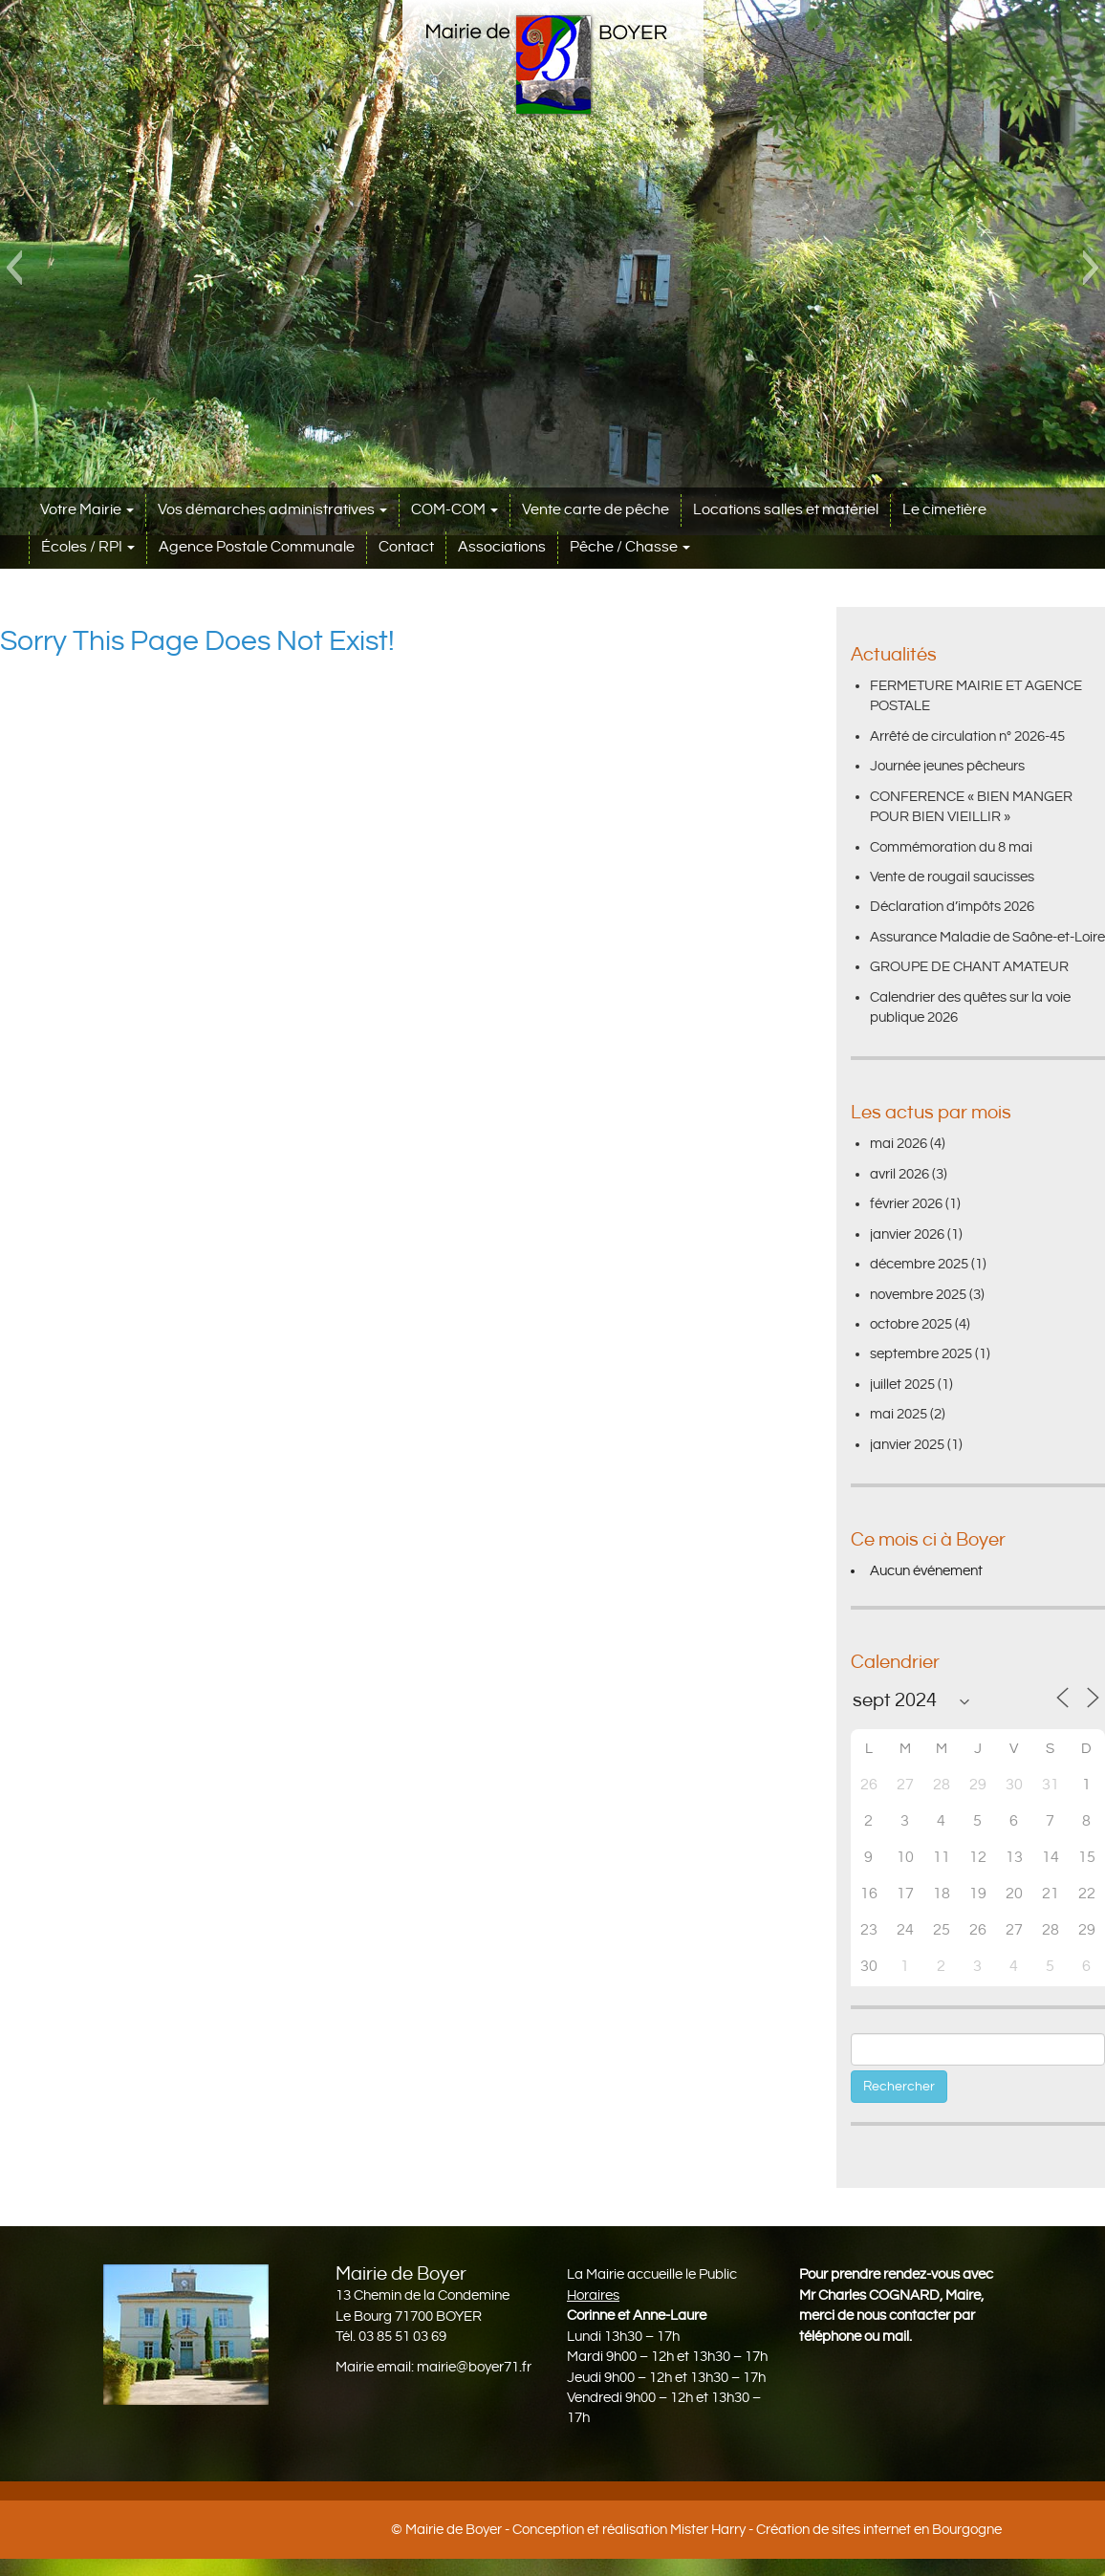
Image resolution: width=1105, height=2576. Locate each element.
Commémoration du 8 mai (951, 847)
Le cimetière (944, 510)
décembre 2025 (919, 1264)
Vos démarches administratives (272, 510)
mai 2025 (898, 1414)
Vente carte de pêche (595, 510)
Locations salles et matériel (785, 510)
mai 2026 (898, 1143)
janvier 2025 (907, 1445)
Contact (406, 547)
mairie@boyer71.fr (474, 2367)
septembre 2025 (921, 1354)
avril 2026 (899, 1174)
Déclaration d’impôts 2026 (952, 906)
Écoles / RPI (88, 547)
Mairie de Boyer (453, 2529)
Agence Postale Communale (257, 547)
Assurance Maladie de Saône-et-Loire (987, 937)
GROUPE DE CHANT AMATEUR (969, 967)
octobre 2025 (911, 1324)
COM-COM (454, 510)
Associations (502, 547)
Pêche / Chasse (630, 547)
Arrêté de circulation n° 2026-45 (967, 736)
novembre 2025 (918, 1295)
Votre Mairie (87, 510)
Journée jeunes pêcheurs (947, 766)
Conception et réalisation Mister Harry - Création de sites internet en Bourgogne (757, 2529)
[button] (14, 268)
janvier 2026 (907, 1234)
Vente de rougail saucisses (952, 877)
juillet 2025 (902, 1384)
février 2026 (906, 1204)
